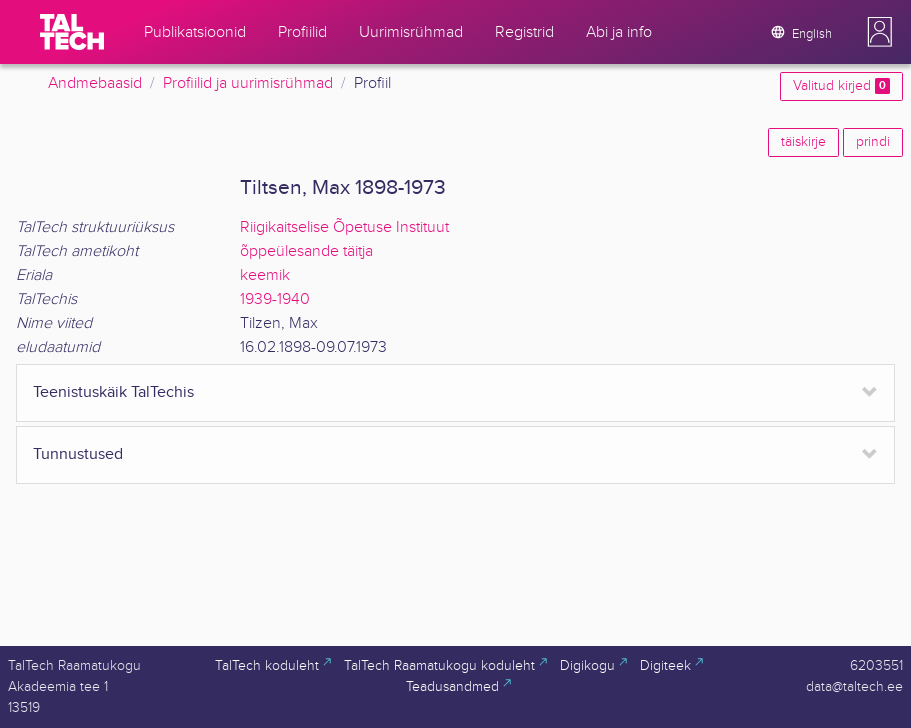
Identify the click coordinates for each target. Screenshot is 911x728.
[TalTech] (72, 32)
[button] (880, 32)
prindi (873, 142)
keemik (265, 275)
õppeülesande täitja (306, 251)
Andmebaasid (95, 83)
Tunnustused (78, 454)
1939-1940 (275, 299)
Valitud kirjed (841, 86)
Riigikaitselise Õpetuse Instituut (344, 227)
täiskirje (803, 142)
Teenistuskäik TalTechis (113, 392)
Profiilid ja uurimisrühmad (248, 83)
